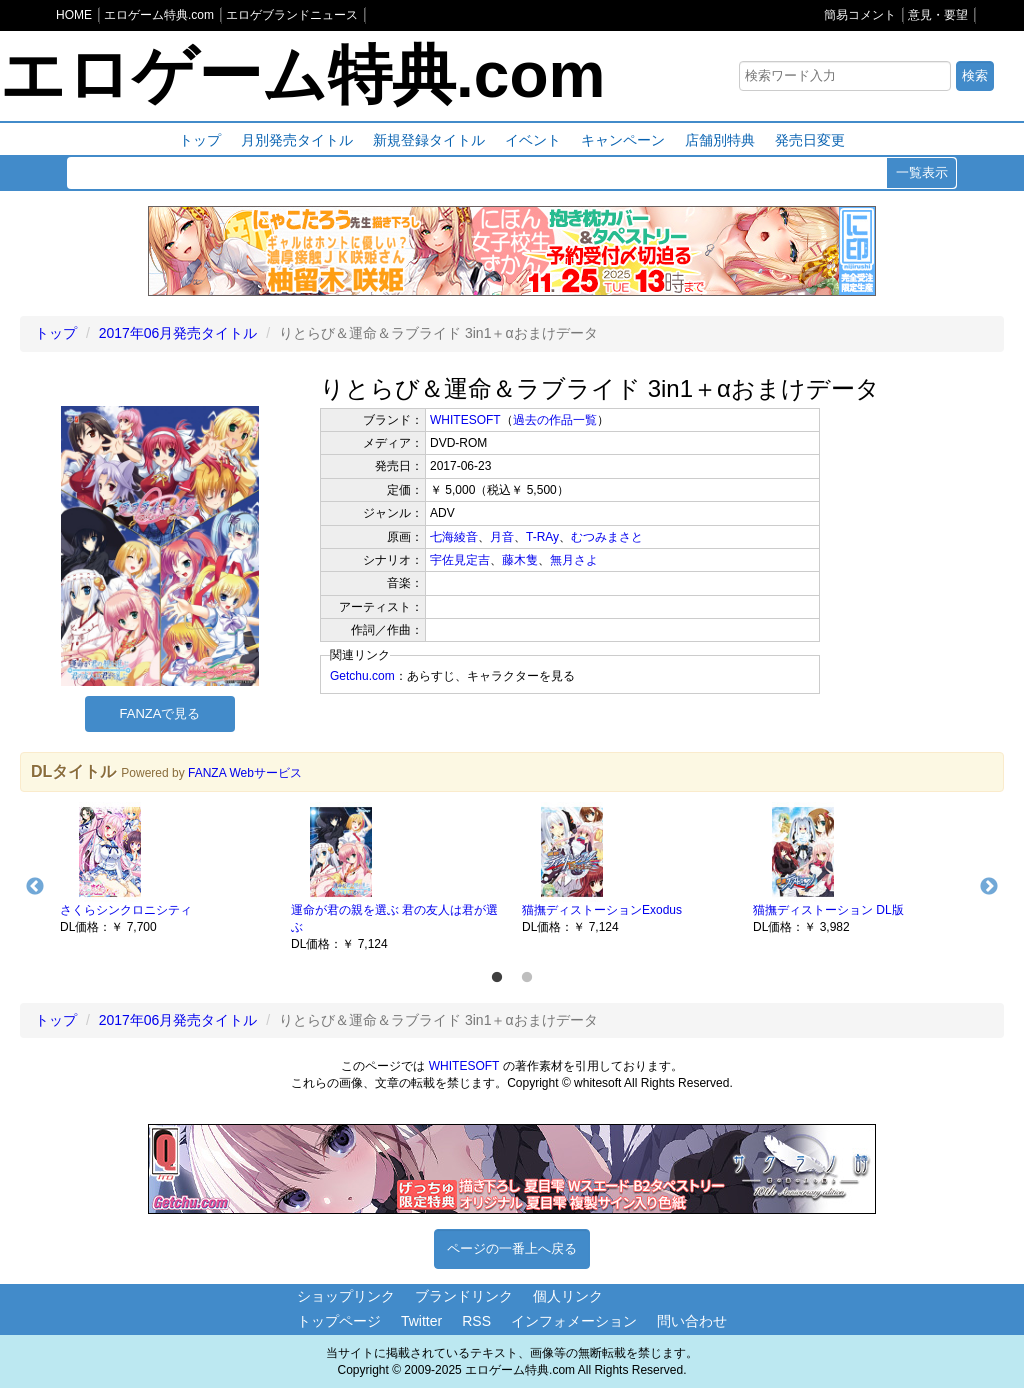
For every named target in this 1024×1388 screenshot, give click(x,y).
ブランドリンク (464, 1296)
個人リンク (568, 1296)
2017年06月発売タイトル (178, 333)
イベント (533, 140)
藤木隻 (520, 560)
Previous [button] (35, 887)
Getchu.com (362, 676)
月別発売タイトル (297, 140)
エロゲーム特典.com (302, 75)
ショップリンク (346, 1296)
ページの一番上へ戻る (512, 1248)
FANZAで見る (160, 713)
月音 (502, 537)
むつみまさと (607, 537)
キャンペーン (623, 140)
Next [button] (989, 887)
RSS (476, 1321)
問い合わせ (692, 1321)
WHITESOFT (465, 420)
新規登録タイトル (429, 140)
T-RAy (542, 537)
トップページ (339, 1321)
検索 (975, 75)
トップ (200, 140)
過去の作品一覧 (555, 420)
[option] (165, 869)
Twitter (421, 1321)
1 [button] (497, 978)
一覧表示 (922, 172)
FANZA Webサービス (245, 773)
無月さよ (574, 560)
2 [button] (527, 978)
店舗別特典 (720, 140)
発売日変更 (810, 140)
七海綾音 (454, 537)
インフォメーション (574, 1321)
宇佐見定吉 (460, 560)
